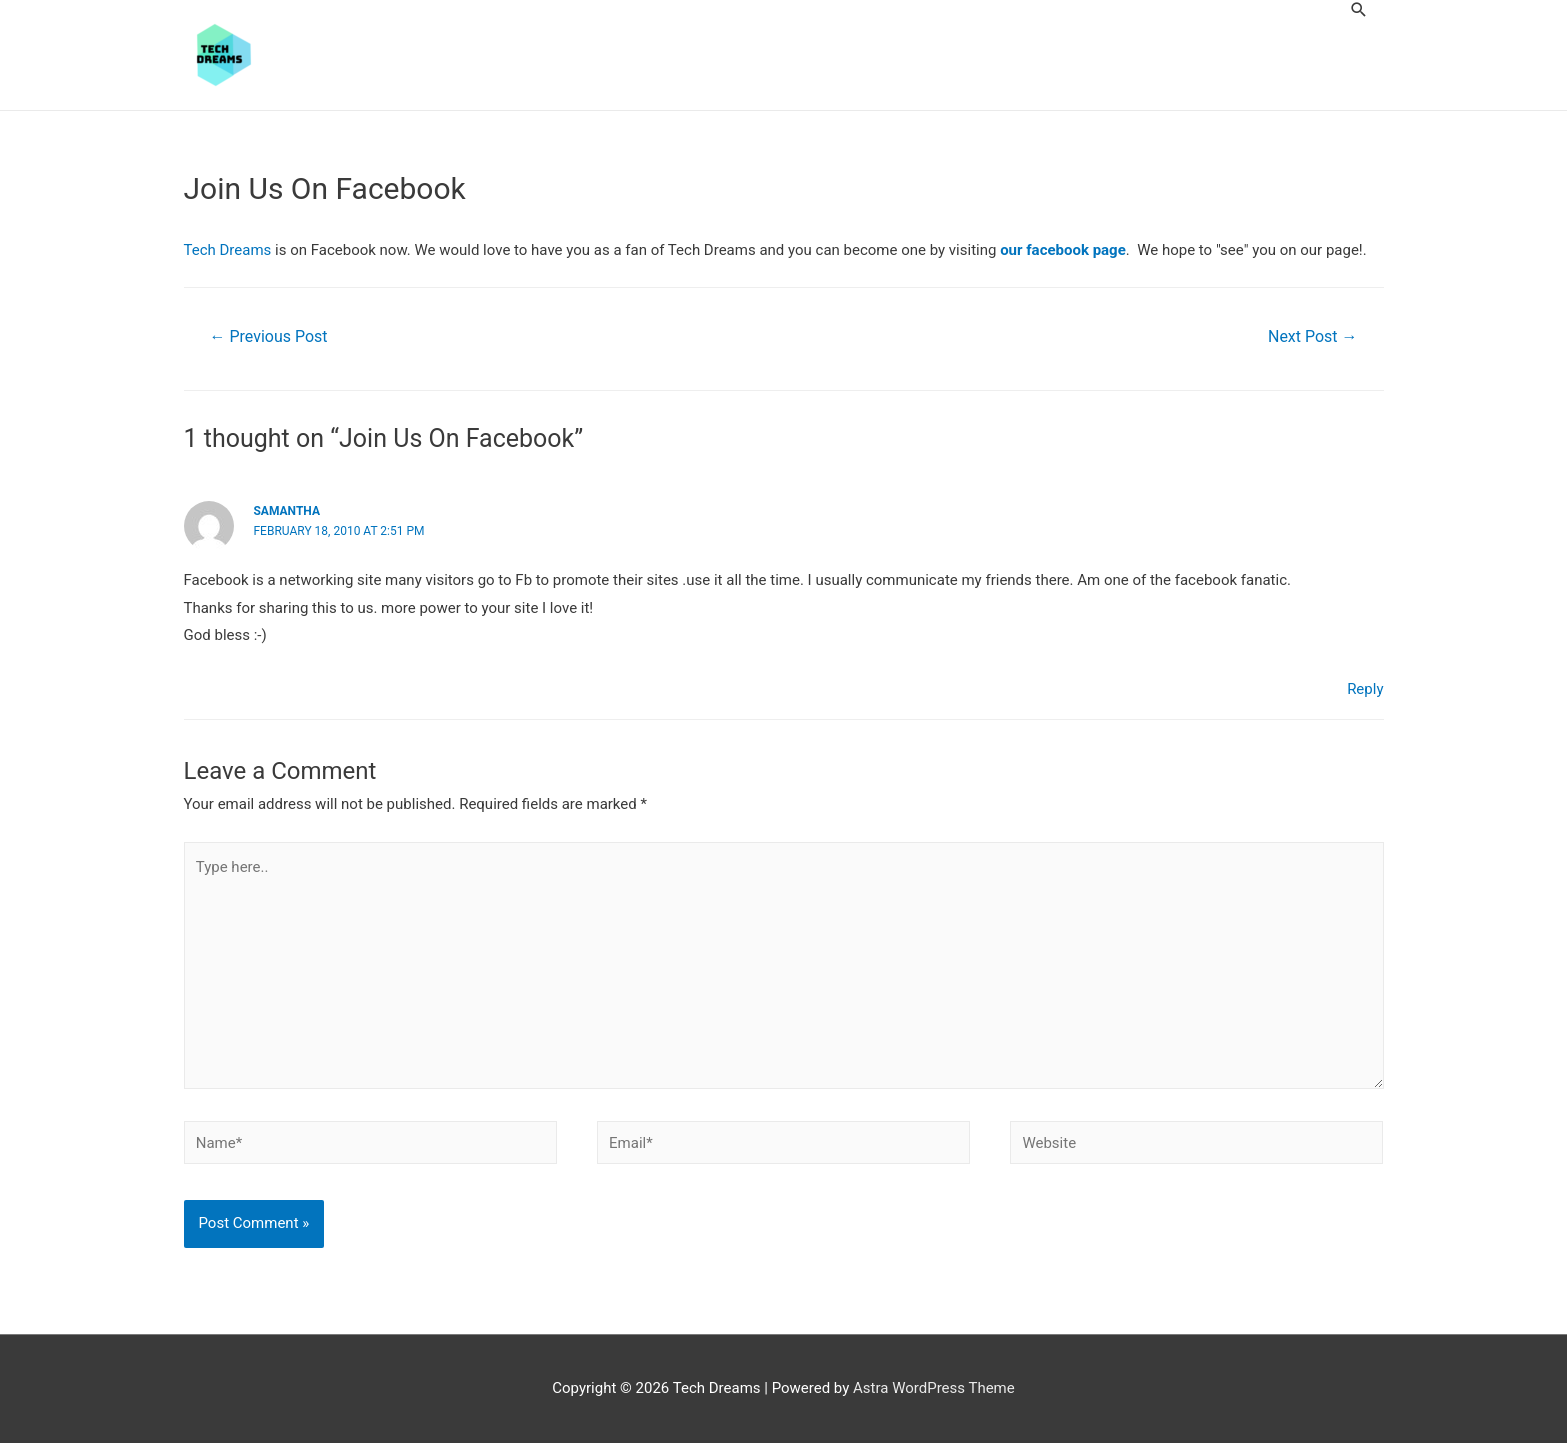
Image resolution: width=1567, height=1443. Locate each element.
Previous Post (268, 336)
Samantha (286, 511)
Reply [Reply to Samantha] (1365, 689)
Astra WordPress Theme (934, 1388)
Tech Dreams (228, 250)
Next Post (1313, 336)
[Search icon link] (1359, 9)
